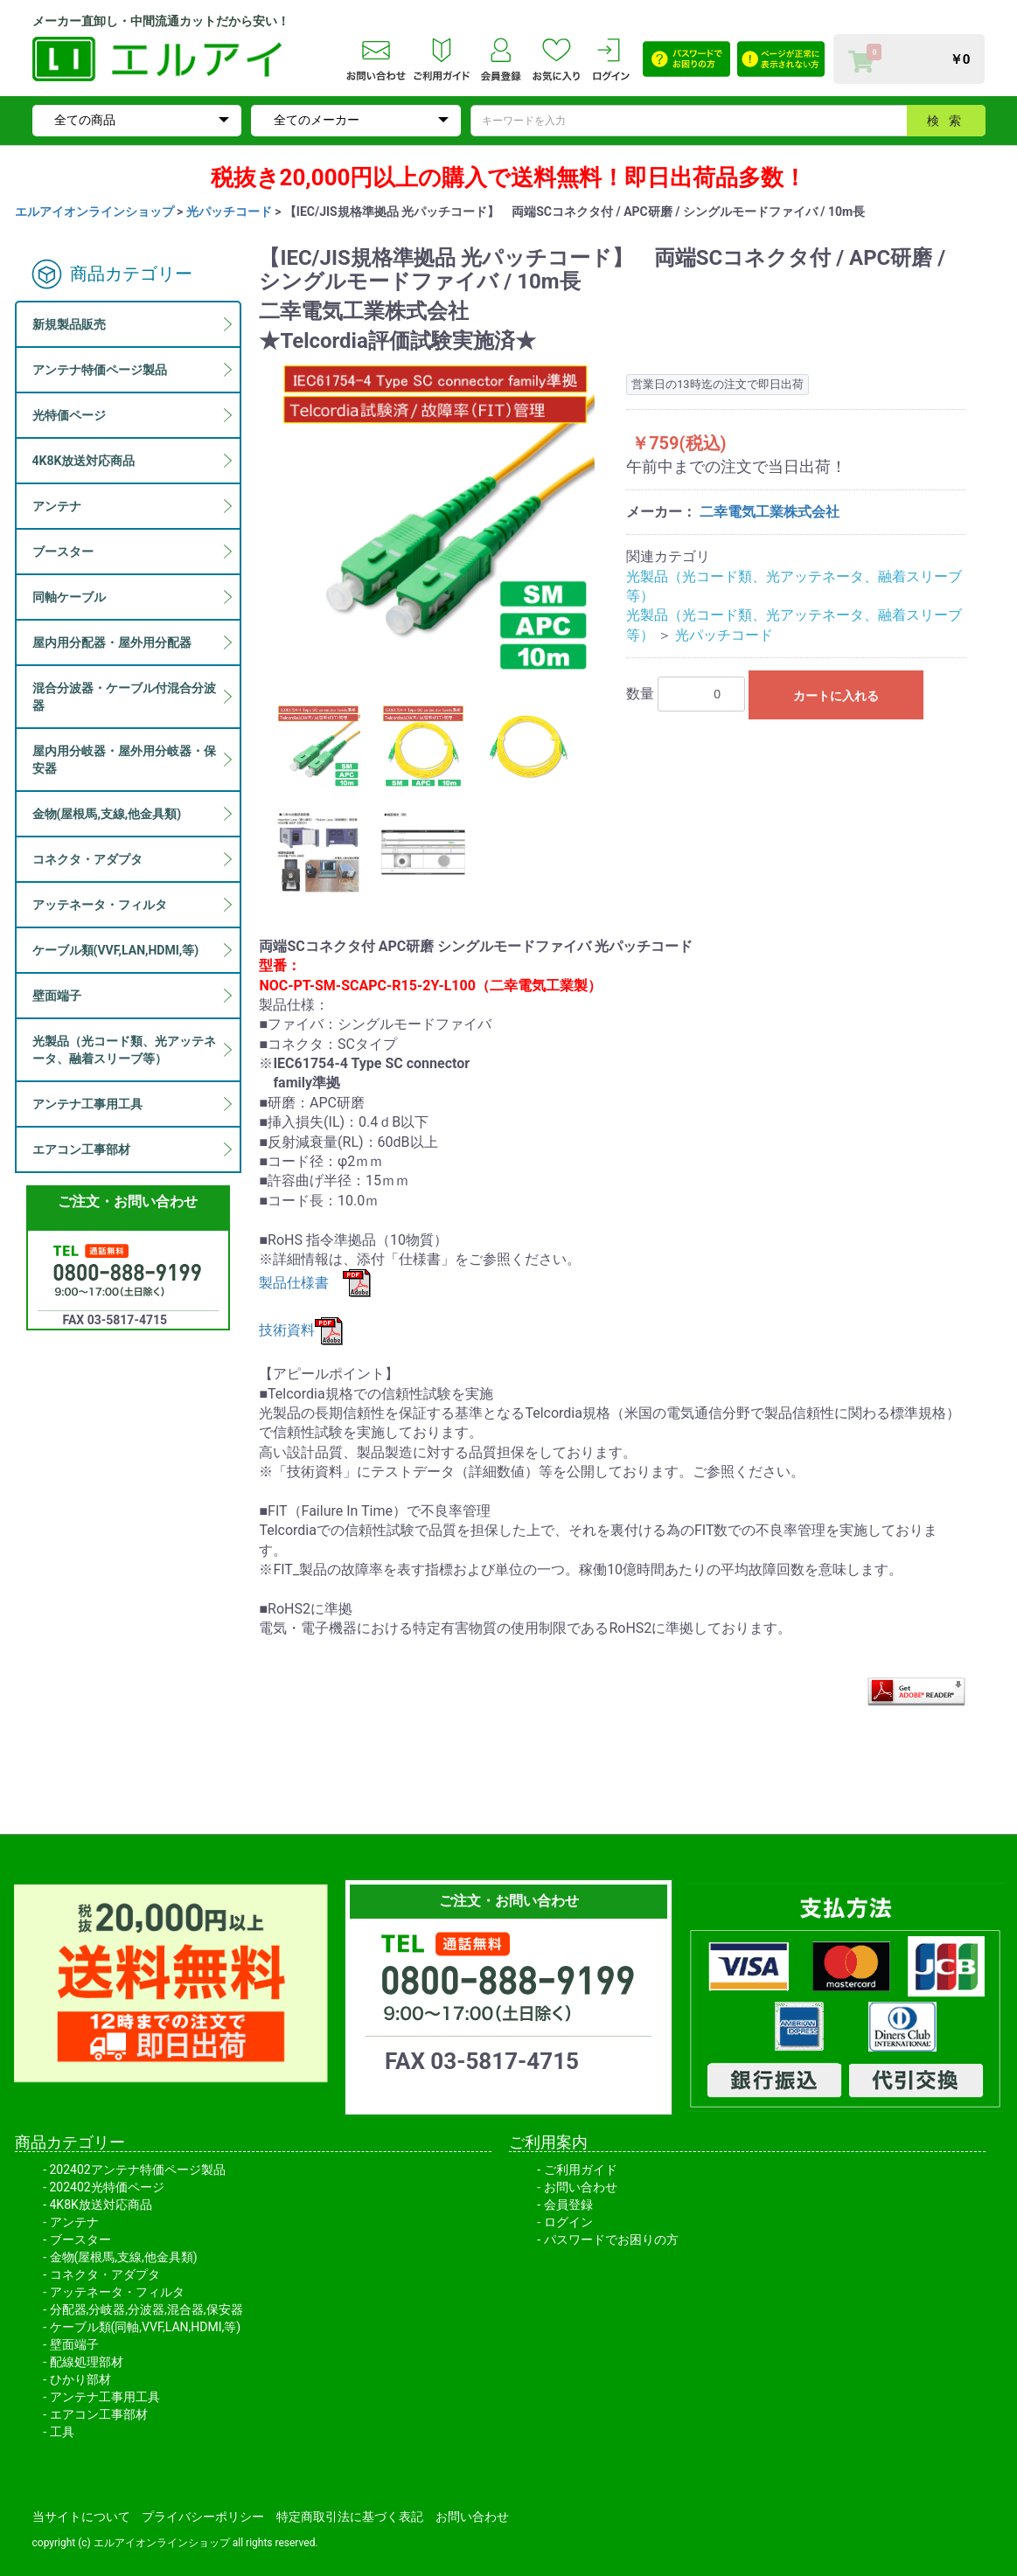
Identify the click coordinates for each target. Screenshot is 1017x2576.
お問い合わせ (580, 2187)
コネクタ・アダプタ (105, 2274)
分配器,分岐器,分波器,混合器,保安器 (146, 2309)
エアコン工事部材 (99, 2414)
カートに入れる (836, 696)
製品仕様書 (315, 1282)
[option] (435, 519)
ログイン (568, 2222)
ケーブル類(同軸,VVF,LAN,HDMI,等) (145, 2327)
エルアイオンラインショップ (94, 212)
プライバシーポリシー (203, 2517)
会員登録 (568, 2204)
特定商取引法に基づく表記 (349, 2517)
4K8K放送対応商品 (101, 2204)
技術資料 (301, 1330)
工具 (62, 2432)
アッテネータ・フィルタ (117, 2292)
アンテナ (74, 2222)
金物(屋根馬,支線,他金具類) (124, 2257)
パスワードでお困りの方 (611, 2239)
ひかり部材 (80, 2379)
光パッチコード (229, 212)
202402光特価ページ (107, 2187)
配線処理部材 (86, 2362)
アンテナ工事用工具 (105, 2397)
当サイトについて (81, 2517)
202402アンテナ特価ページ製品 (138, 2170)
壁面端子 (74, 2344)
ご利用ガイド (580, 2170)
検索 (949, 121)
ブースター (80, 2239)
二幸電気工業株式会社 (769, 511)
